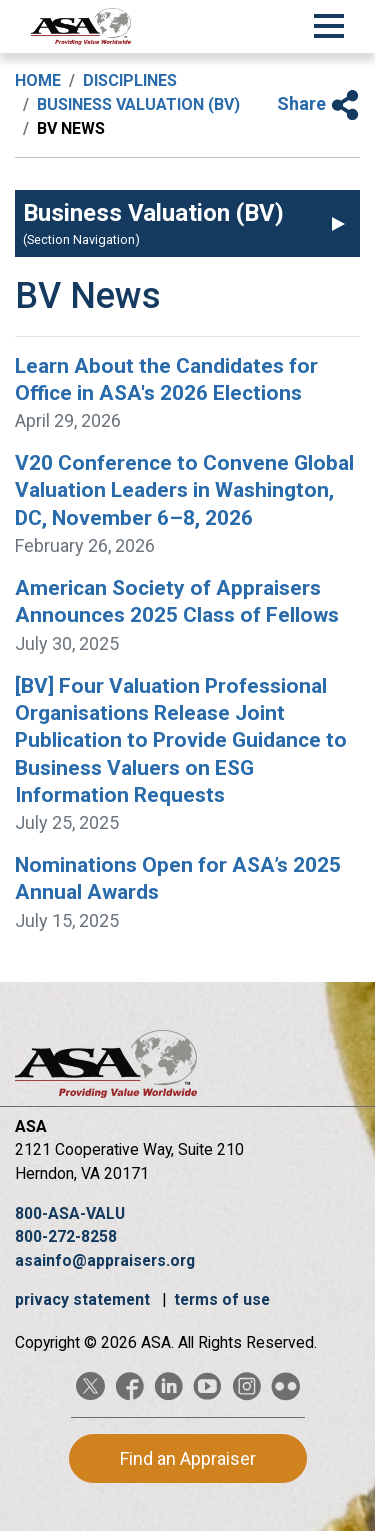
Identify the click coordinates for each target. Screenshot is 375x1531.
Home (38, 80)
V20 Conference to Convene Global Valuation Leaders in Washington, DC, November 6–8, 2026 (184, 490)
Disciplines (130, 80)
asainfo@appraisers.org (105, 1260)
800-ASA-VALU (70, 1213)
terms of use (222, 1299)
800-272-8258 (66, 1236)
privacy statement (84, 1299)
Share (318, 103)
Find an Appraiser (188, 1458)
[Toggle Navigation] (329, 23)
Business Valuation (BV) (138, 104)
